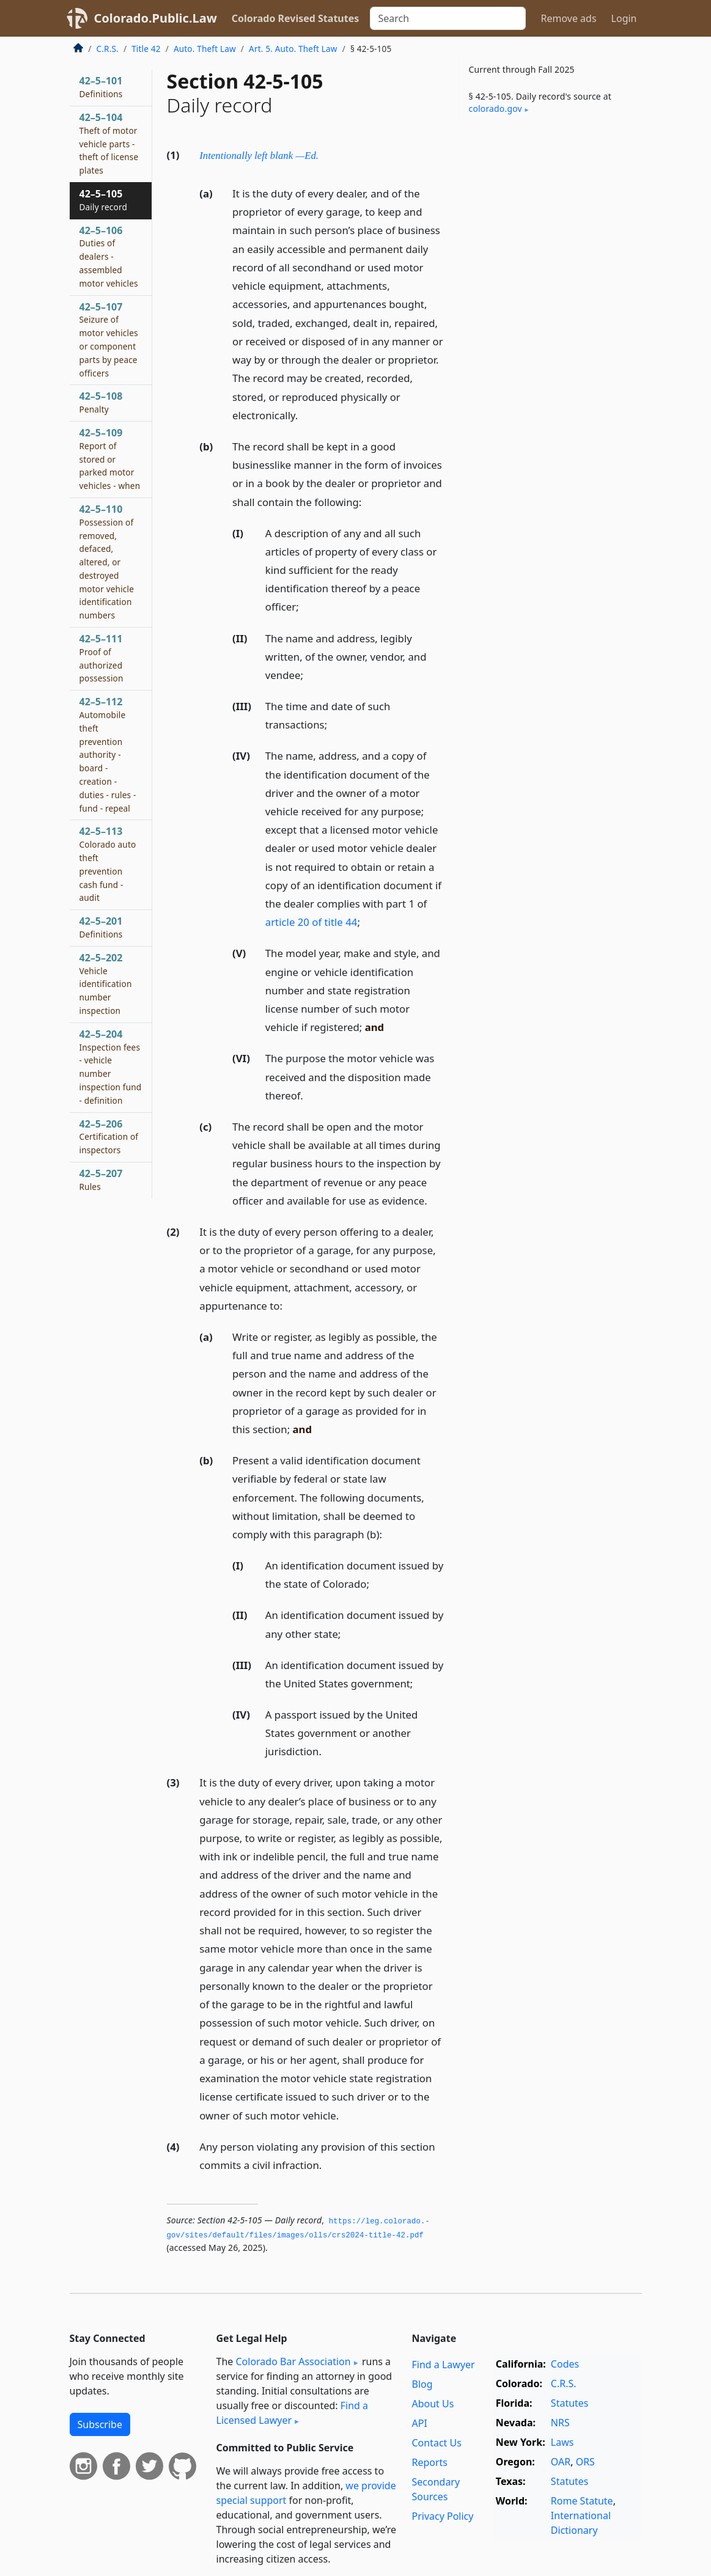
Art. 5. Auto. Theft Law (293, 48)
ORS (585, 2461)
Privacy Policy (442, 2516)
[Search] (448, 18)
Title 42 (146, 48)
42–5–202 (105, 983)
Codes (565, 2364)
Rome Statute (582, 2501)
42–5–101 (101, 87)
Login (624, 18)
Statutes (570, 2403)
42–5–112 (107, 754)
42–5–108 (101, 402)
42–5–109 (110, 458)
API (419, 2423)
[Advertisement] (550, 219)
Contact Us (436, 2442)
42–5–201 (101, 927)
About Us (432, 2403)
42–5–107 (108, 339)
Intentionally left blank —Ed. (259, 155)
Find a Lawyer (442, 2364)
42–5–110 (106, 561)
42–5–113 (107, 863)
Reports (429, 2462)
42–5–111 (101, 658)
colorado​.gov (495, 108)
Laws (562, 2442)
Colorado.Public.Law (155, 18)
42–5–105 (103, 200)
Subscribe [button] (100, 2424)
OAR (560, 2461)
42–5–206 (109, 1136)
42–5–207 (101, 1179)
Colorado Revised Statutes (295, 18)
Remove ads (568, 18)
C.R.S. (108, 48)
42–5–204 (110, 1066)
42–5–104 (109, 143)
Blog (421, 2384)
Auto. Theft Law (205, 48)
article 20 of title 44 (311, 922)
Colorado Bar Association (292, 2361)
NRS (560, 2422)
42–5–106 (108, 256)
